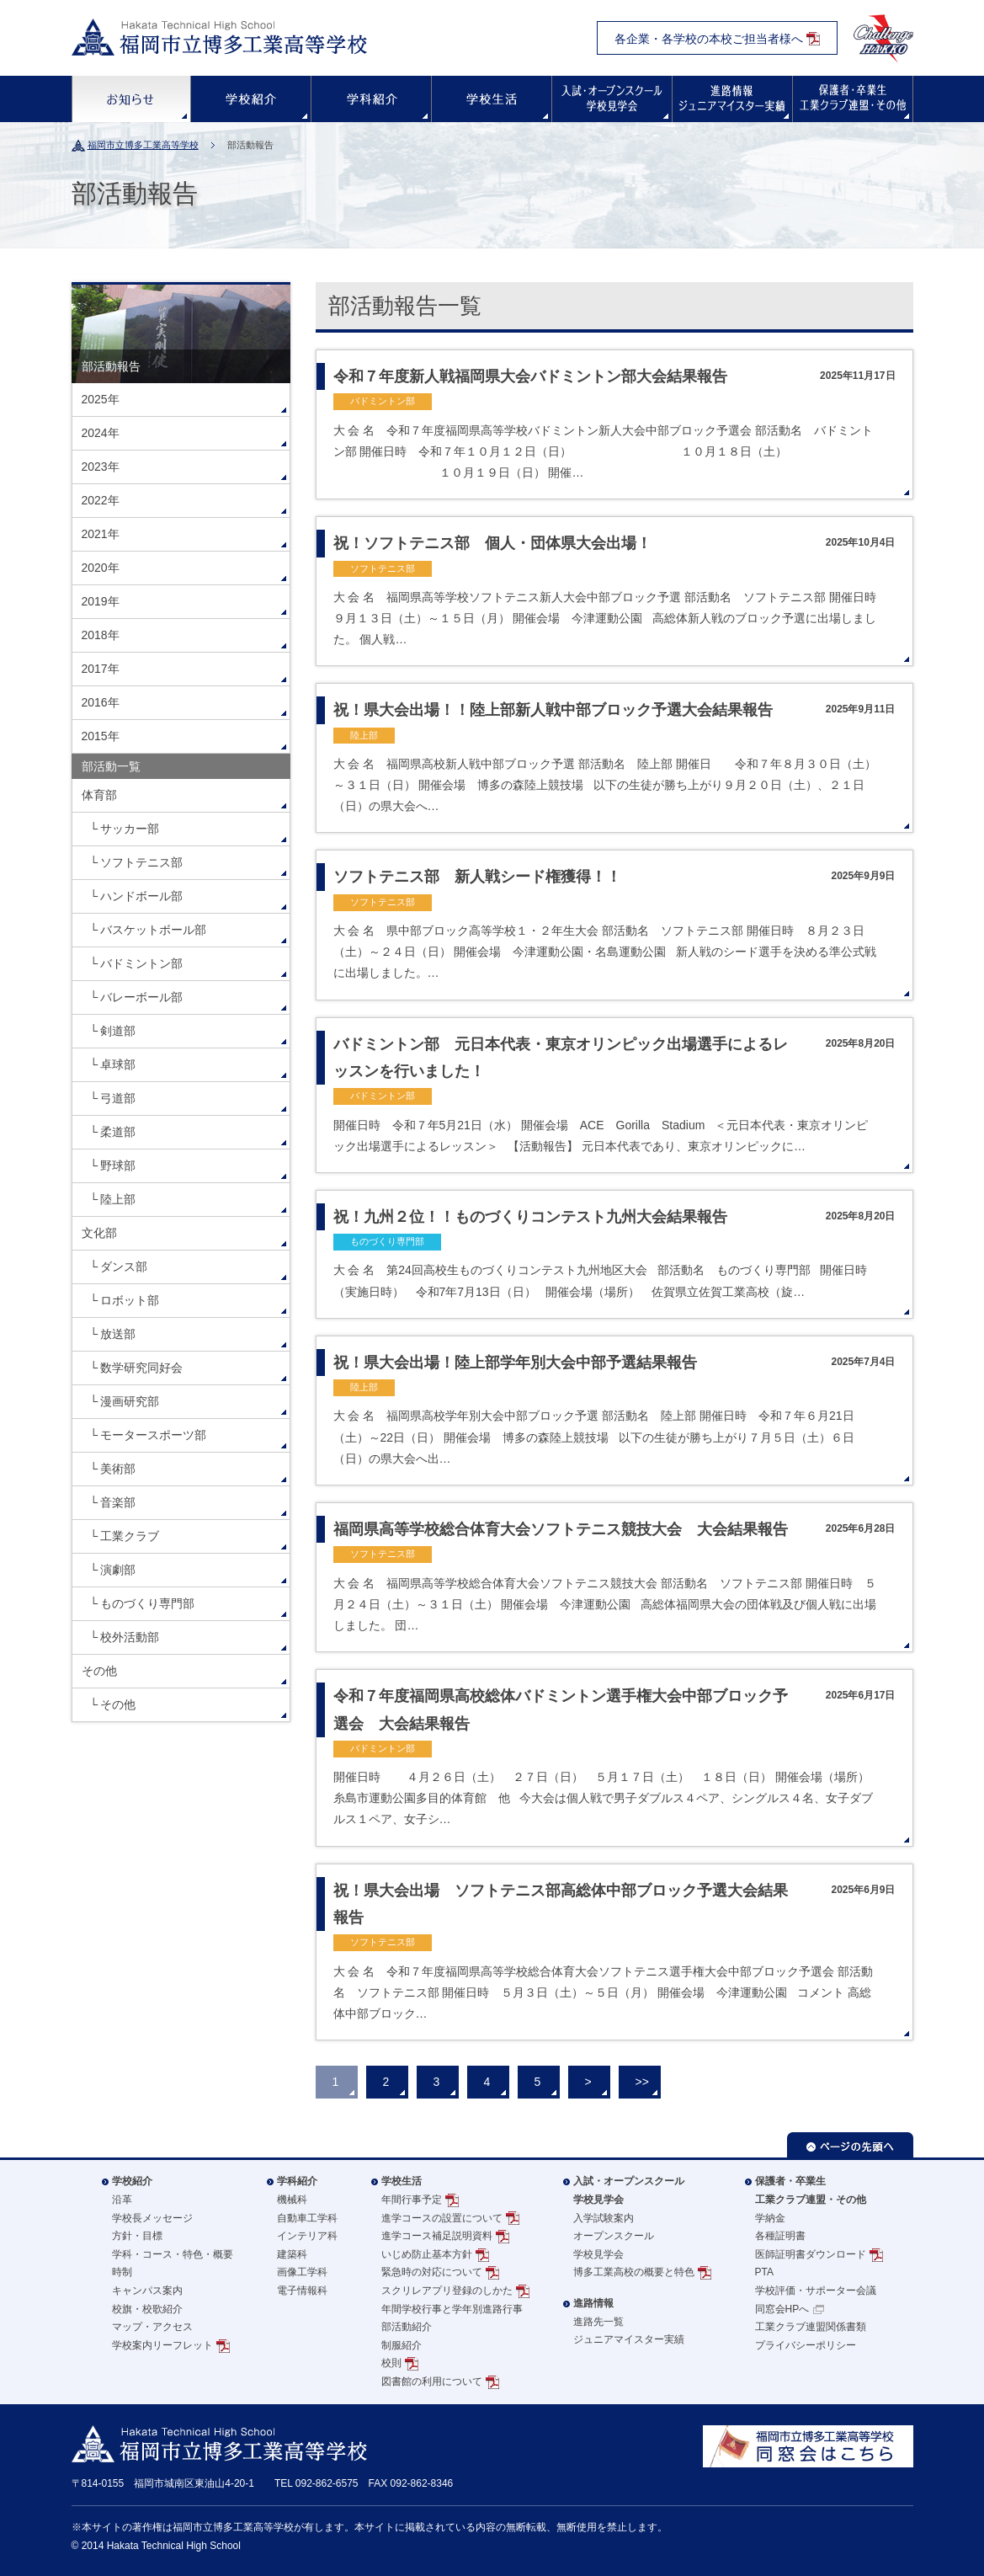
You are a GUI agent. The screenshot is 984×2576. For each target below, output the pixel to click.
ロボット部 (129, 1300)
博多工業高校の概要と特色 (633, 2272)
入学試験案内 (603, 2218)
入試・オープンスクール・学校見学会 (612, 99)
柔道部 (118, 1132)
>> (642, 2081)
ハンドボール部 (141, 896)
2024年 (101, 433)
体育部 (99, 795)
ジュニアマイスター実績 (628, 2339)
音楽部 (118, 1502)
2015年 (101, 736)
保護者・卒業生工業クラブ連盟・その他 (810, 2190)
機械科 (292, 2199)
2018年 (101, 635)
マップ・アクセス (152, 2327)
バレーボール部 (141, 997)
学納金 (770, 2218)
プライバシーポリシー (805, 2345)
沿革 (122, 2199)
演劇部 (118, 1569)
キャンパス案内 (147, 2290)
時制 (122, 2272)
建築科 (292, 2254)
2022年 (101, 500)
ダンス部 (123, 1266)
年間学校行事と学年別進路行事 (452, 2309)
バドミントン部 (141, 963)
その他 (99, 1670)
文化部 (99, 1233)
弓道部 (118, 1098)
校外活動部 (129, 1637)
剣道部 (118, 1030)
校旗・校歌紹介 (147, 2309)
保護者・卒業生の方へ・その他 (852, 99)
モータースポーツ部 (153, 1435)
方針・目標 (137, 2236)
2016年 (101, 702)
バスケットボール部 (153, 929)
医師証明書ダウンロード (810, 2254)
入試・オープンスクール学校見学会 (628, 2190)
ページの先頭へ (850, 2144)
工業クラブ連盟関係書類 (810, 2327)
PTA (764, 2272)
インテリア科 (307, 2236)
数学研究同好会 (141, 1367)
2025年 (101, 399)
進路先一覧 (598, 2322)
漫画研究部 (129, 1401)
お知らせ (131, 99)
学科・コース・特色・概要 (172, 2254)
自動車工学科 (307, 2218)
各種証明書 (780, 2236)
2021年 (101, 534)
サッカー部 (129, 828)
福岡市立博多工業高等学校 (143, 145)
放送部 (118, 1334)
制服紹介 (401, 2345)
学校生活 (491, 99)
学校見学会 (598, 2254)
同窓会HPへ (782, 2309)
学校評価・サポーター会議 (815, 2290)
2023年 (101, 466)
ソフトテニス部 (141, 862)
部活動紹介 (406, 2327)
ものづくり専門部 (147, 1603)
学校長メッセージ (152, 2218)
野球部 (118, 1165)
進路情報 (732, 99)
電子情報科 (302, 2290)
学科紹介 (371, 99)
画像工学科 (302, 2272)
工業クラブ (129, 1536)
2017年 (101, 668)
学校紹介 (251, 99)
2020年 (101, 567)
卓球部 (118, 1064)
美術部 (118, 1468)
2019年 (101, 601)
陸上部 (118, 1199)
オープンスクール (613, 2236)
